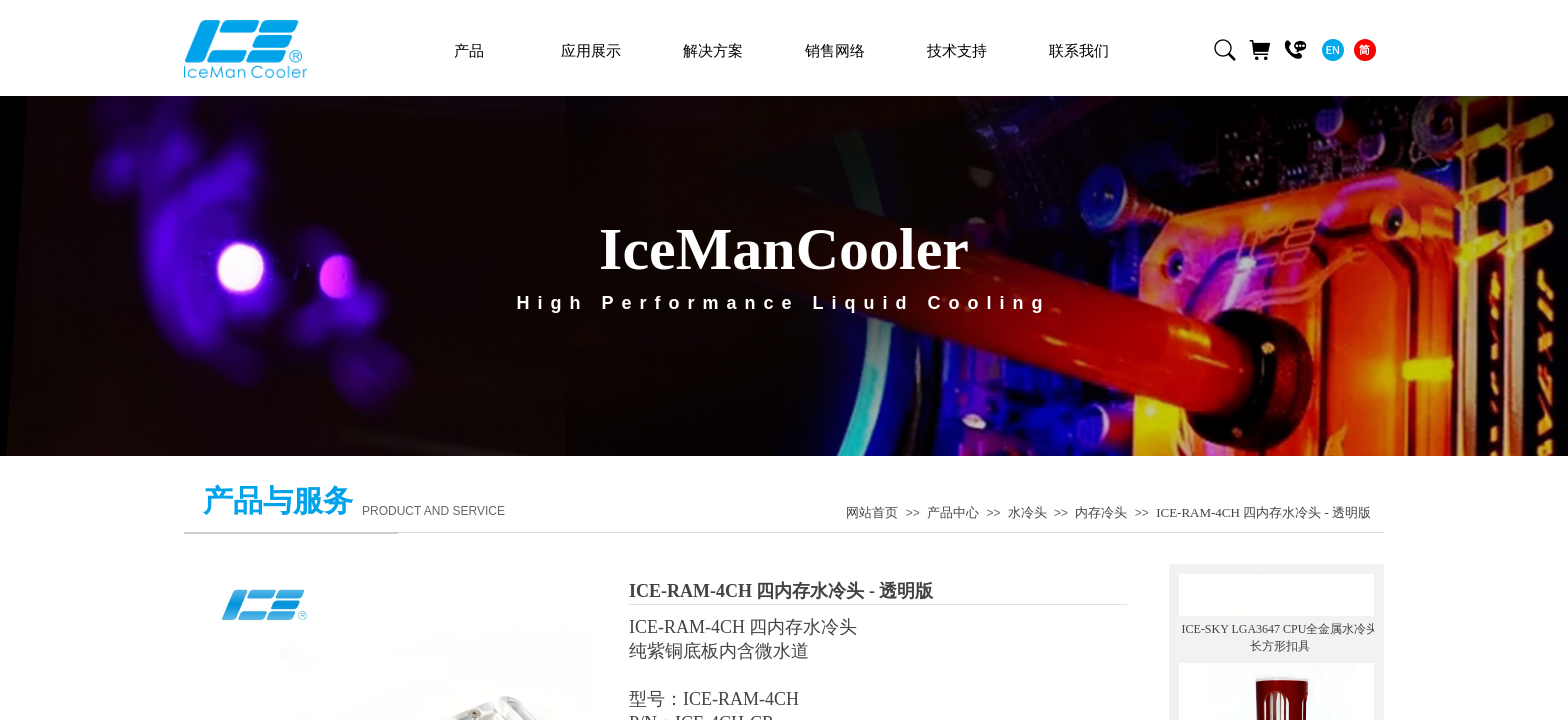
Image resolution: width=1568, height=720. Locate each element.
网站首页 (872, 512)
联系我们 (1079, 51)
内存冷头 (1101, 512)
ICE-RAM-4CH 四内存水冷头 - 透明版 (1263, 512)
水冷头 (1027, 512)
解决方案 (713, 51)
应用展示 (591, 51)
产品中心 (953, 512)
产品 (469, 51)
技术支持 (957, 51)
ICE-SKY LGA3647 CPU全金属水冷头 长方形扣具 (1280, 633)
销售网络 (835, 51)
